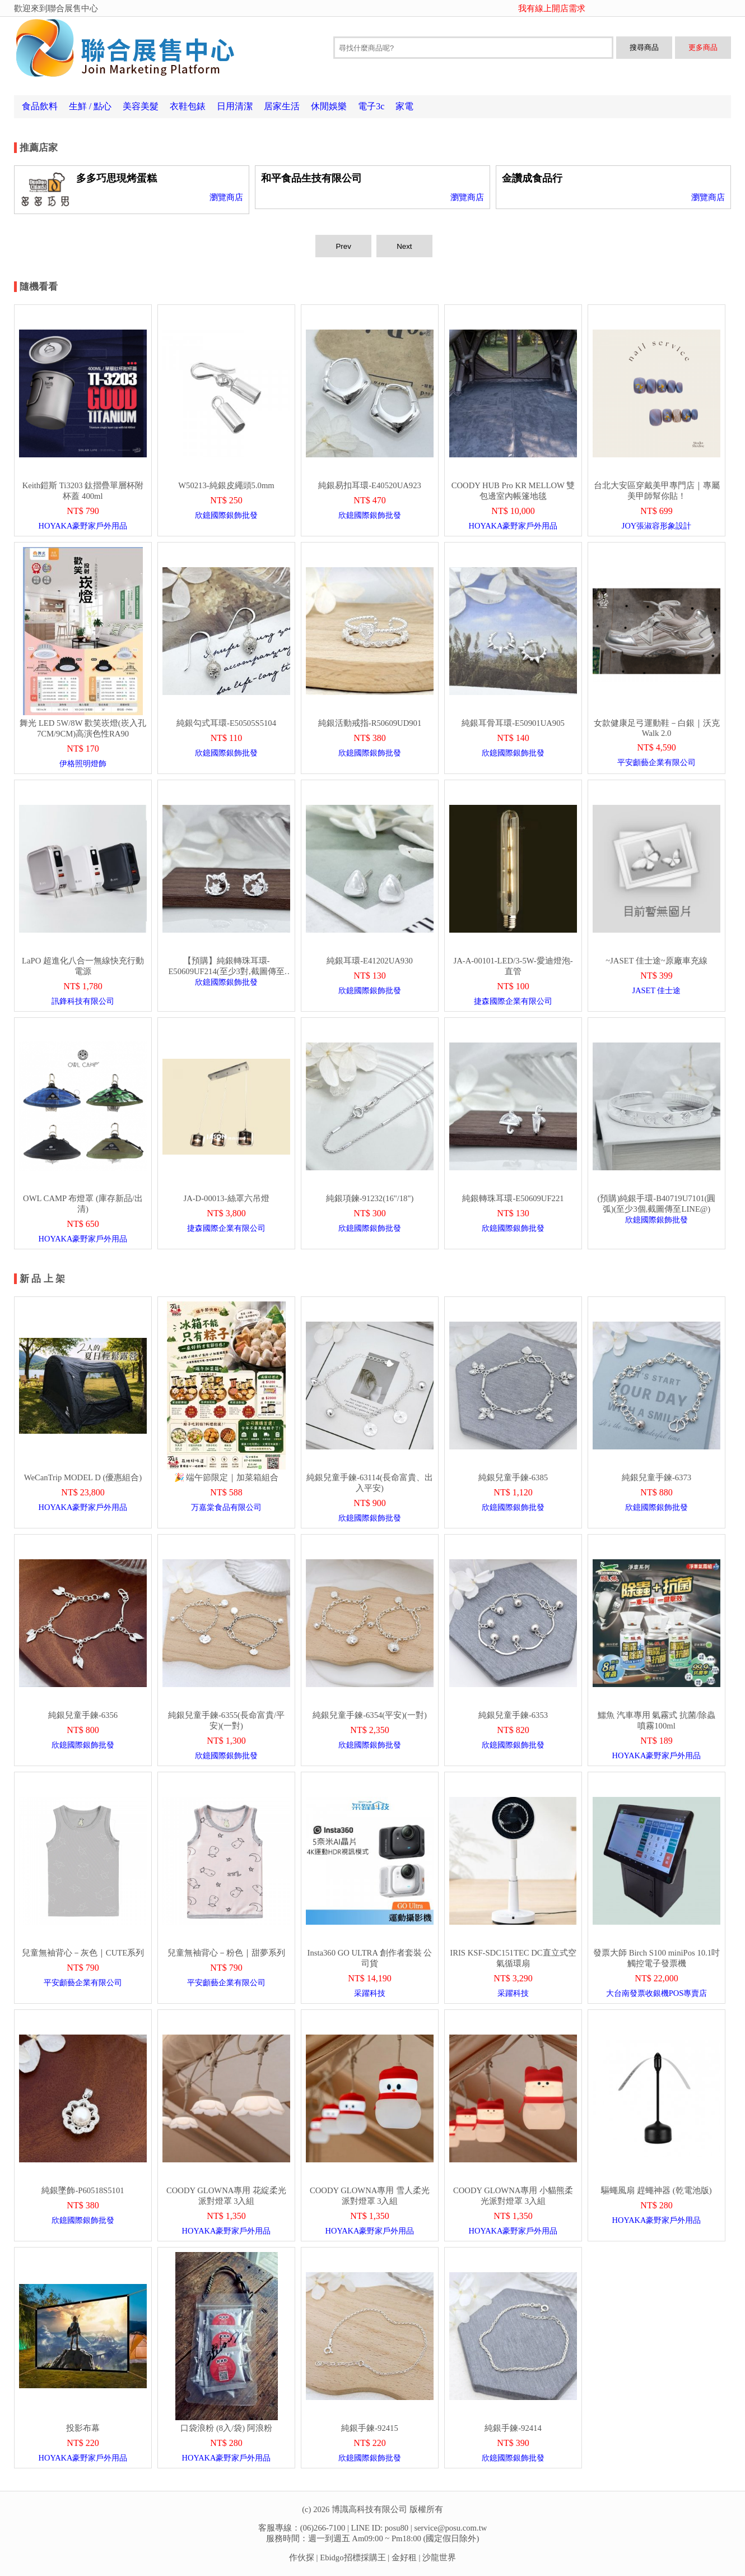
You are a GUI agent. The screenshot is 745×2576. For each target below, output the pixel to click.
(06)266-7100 (323, 2527)
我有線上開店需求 (551, 8)
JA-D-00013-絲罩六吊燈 (226, 1198)
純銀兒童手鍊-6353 (513, 1715)
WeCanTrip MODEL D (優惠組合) (83, 1477)
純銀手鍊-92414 (513, 2428)
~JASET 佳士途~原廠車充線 (656, 960)
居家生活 (282, 106)
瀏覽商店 (226, 197)
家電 (404, 106)
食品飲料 (40, 106)
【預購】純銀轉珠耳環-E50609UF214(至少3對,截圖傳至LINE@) (226, 971)
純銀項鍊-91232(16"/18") (370, 1198)
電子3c (371, 106)
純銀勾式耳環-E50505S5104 (226, 723)
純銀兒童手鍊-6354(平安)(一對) (370, 1715)
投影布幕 (83, 2428)
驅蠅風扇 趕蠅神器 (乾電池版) (656, 2190)
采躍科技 (369, 1993)
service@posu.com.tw (450, 2527)
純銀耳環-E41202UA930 (370, 960)
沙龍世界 (439, 2557)
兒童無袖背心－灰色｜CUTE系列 (83, 1952)
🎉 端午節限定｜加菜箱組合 (226, 1477)
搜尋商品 (644, 47)
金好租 (404, 2557)
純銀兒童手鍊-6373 (656, 1477)
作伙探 (301, 2557)
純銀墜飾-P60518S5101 (82, 2190)
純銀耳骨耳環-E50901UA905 (513, 723)
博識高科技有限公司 (369, 2509)
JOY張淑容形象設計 (656, 525)
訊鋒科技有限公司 (83, 1001)
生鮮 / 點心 (90, 106)
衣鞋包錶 (188, 106)
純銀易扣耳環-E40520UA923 (369, 485)
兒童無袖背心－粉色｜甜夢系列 (226, 1952)
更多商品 (703, 47)
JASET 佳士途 (656, 990)
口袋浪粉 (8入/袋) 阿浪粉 (226, 2428)
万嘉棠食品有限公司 (226, 1507)
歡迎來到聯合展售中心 (56, 8)
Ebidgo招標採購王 (352, 2557)
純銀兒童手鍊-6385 (513, 1477)
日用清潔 (235, 106)
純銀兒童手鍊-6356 (83, 1715)
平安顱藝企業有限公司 (656, 762)
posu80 (396, 2527)
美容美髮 (141, 106)
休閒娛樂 (329, 106)
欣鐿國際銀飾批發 (226, 515)
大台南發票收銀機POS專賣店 (656, 1993)
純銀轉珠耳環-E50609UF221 (513, 1198)
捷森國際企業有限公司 (513, 1001)
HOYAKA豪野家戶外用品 (83, 525)
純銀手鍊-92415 (369, 2428)
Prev (343, 246)
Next (404, 246)
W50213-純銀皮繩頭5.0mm (226, 485)
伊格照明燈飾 (82, 763)
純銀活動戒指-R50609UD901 (369, 723)
